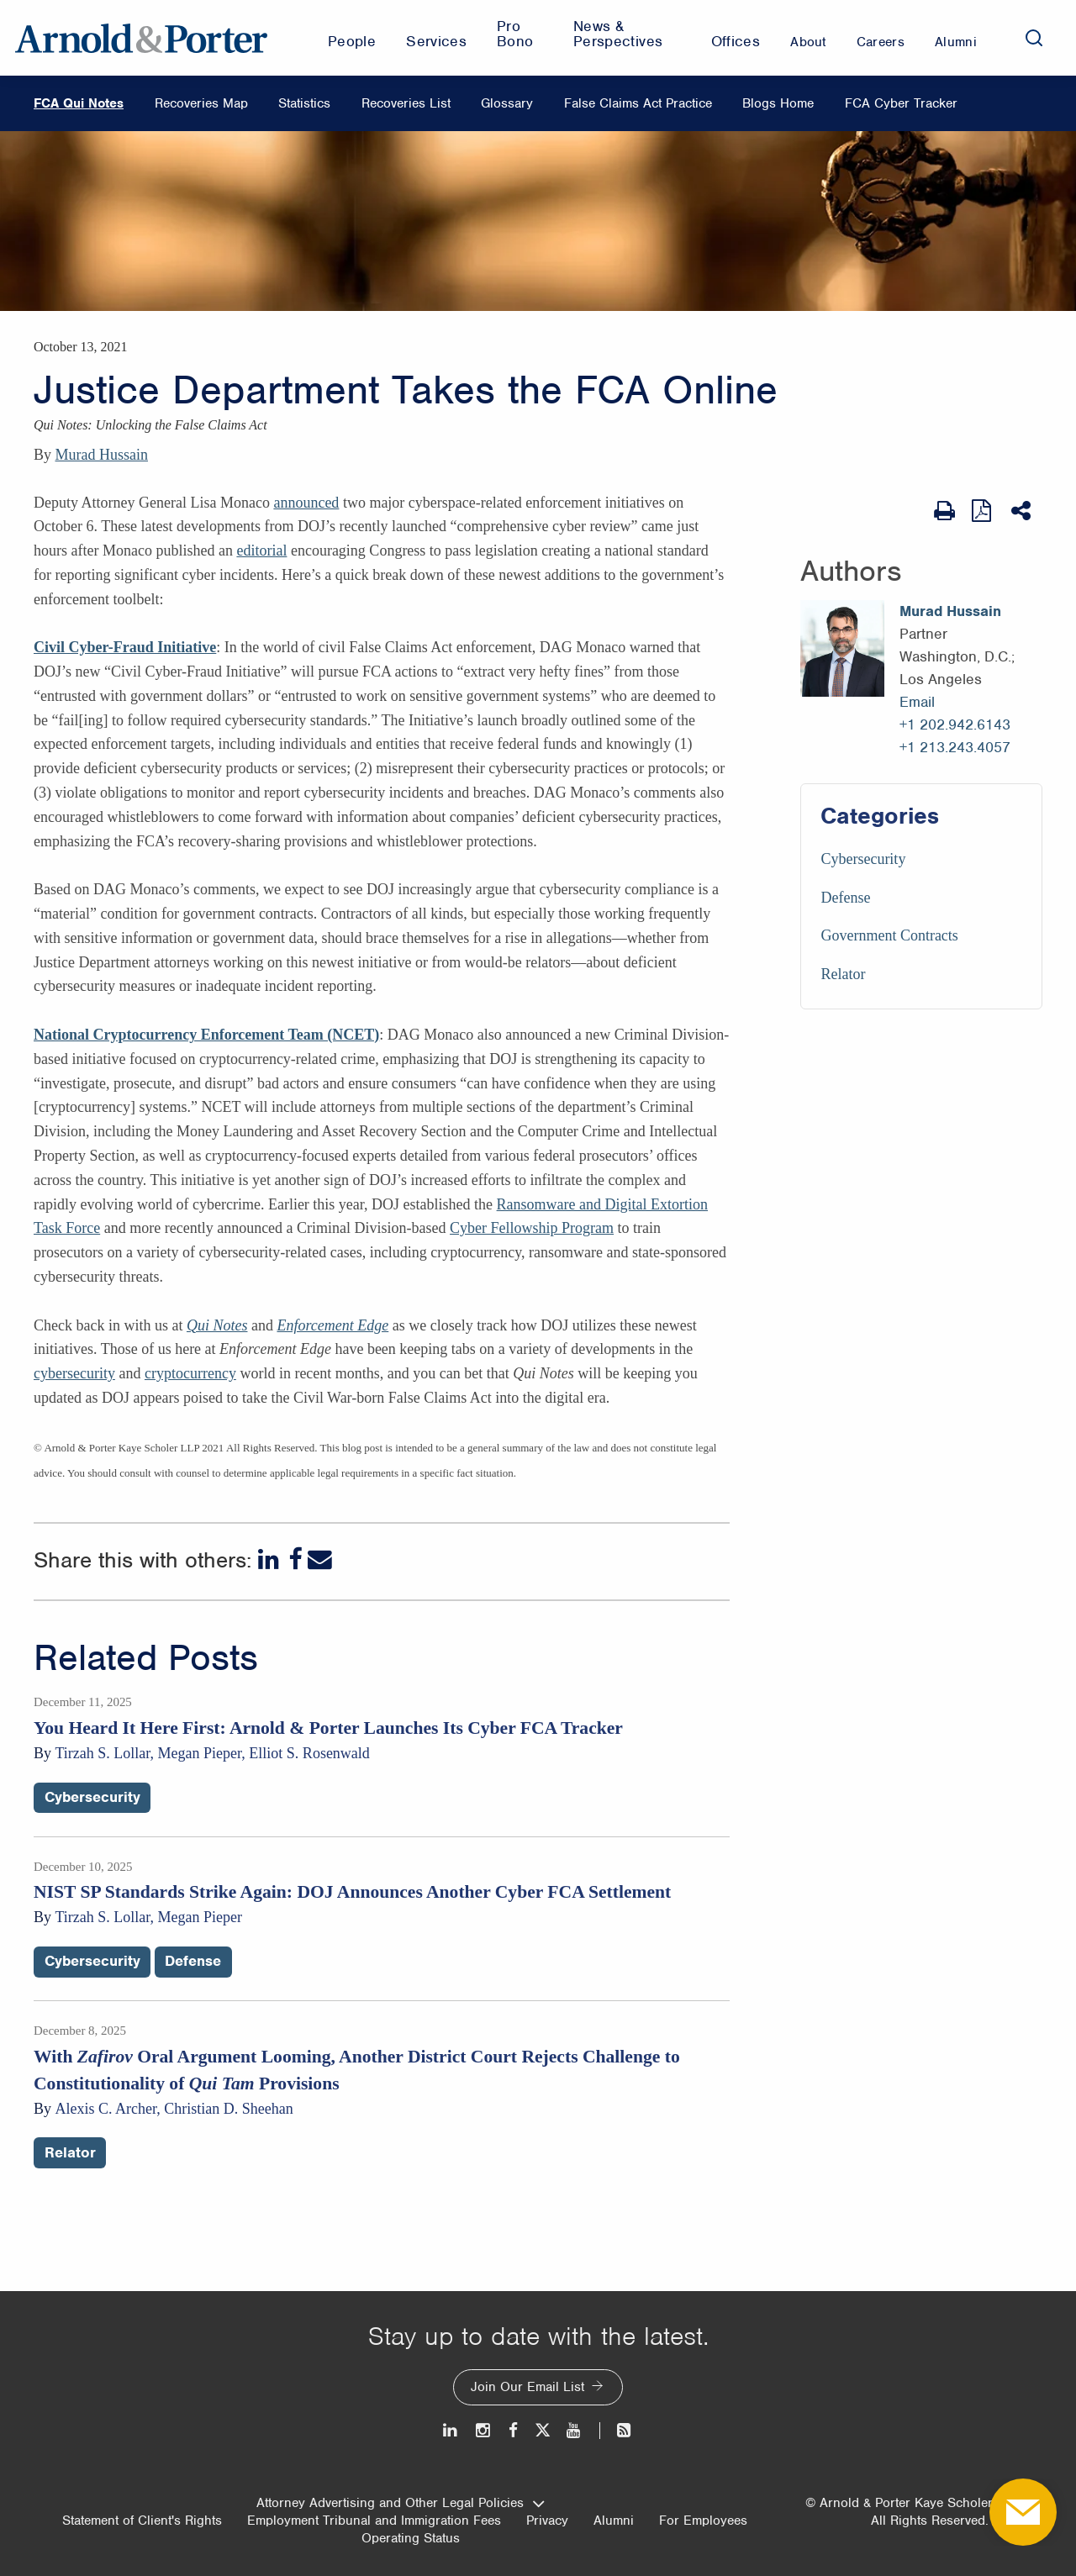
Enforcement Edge (332, 1325)
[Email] (320, 1559)
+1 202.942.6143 (954, 724)
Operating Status (410, 2538)
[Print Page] (944, 511)
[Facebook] (295, 1559)
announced (306, 502)
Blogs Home (778, 103)
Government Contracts (888, 935)
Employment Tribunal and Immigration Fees (374, 2520)
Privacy (547, 2520)
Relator (842, 974)
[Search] (1034, 38)
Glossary (507, 103)
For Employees (703, 2520)
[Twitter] (542, 2430)
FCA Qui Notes (79, 103)
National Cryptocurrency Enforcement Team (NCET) (206, 1034)
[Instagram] (484, 2430)
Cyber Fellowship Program (532, 1228)
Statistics (304, 103)
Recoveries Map (201, 103)
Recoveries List (406, 103)
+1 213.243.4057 (954, 747)
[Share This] (1022, 511)
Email (917, 702)
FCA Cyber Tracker (901, 103)
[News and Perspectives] (616, 2430)
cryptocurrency (190, 1373)
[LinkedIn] (270, 1559)
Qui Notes (217, 1325)
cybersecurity (74, 1373)
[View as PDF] (983, 510)
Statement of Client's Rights (142, 2520)
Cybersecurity (862, 859)
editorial (261, 550)
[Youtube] (575, 2430)
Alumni (613, 2520)
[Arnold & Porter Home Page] (141, 38)
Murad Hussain (102, 454)
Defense (845, 897)
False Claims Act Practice (638, 103)
